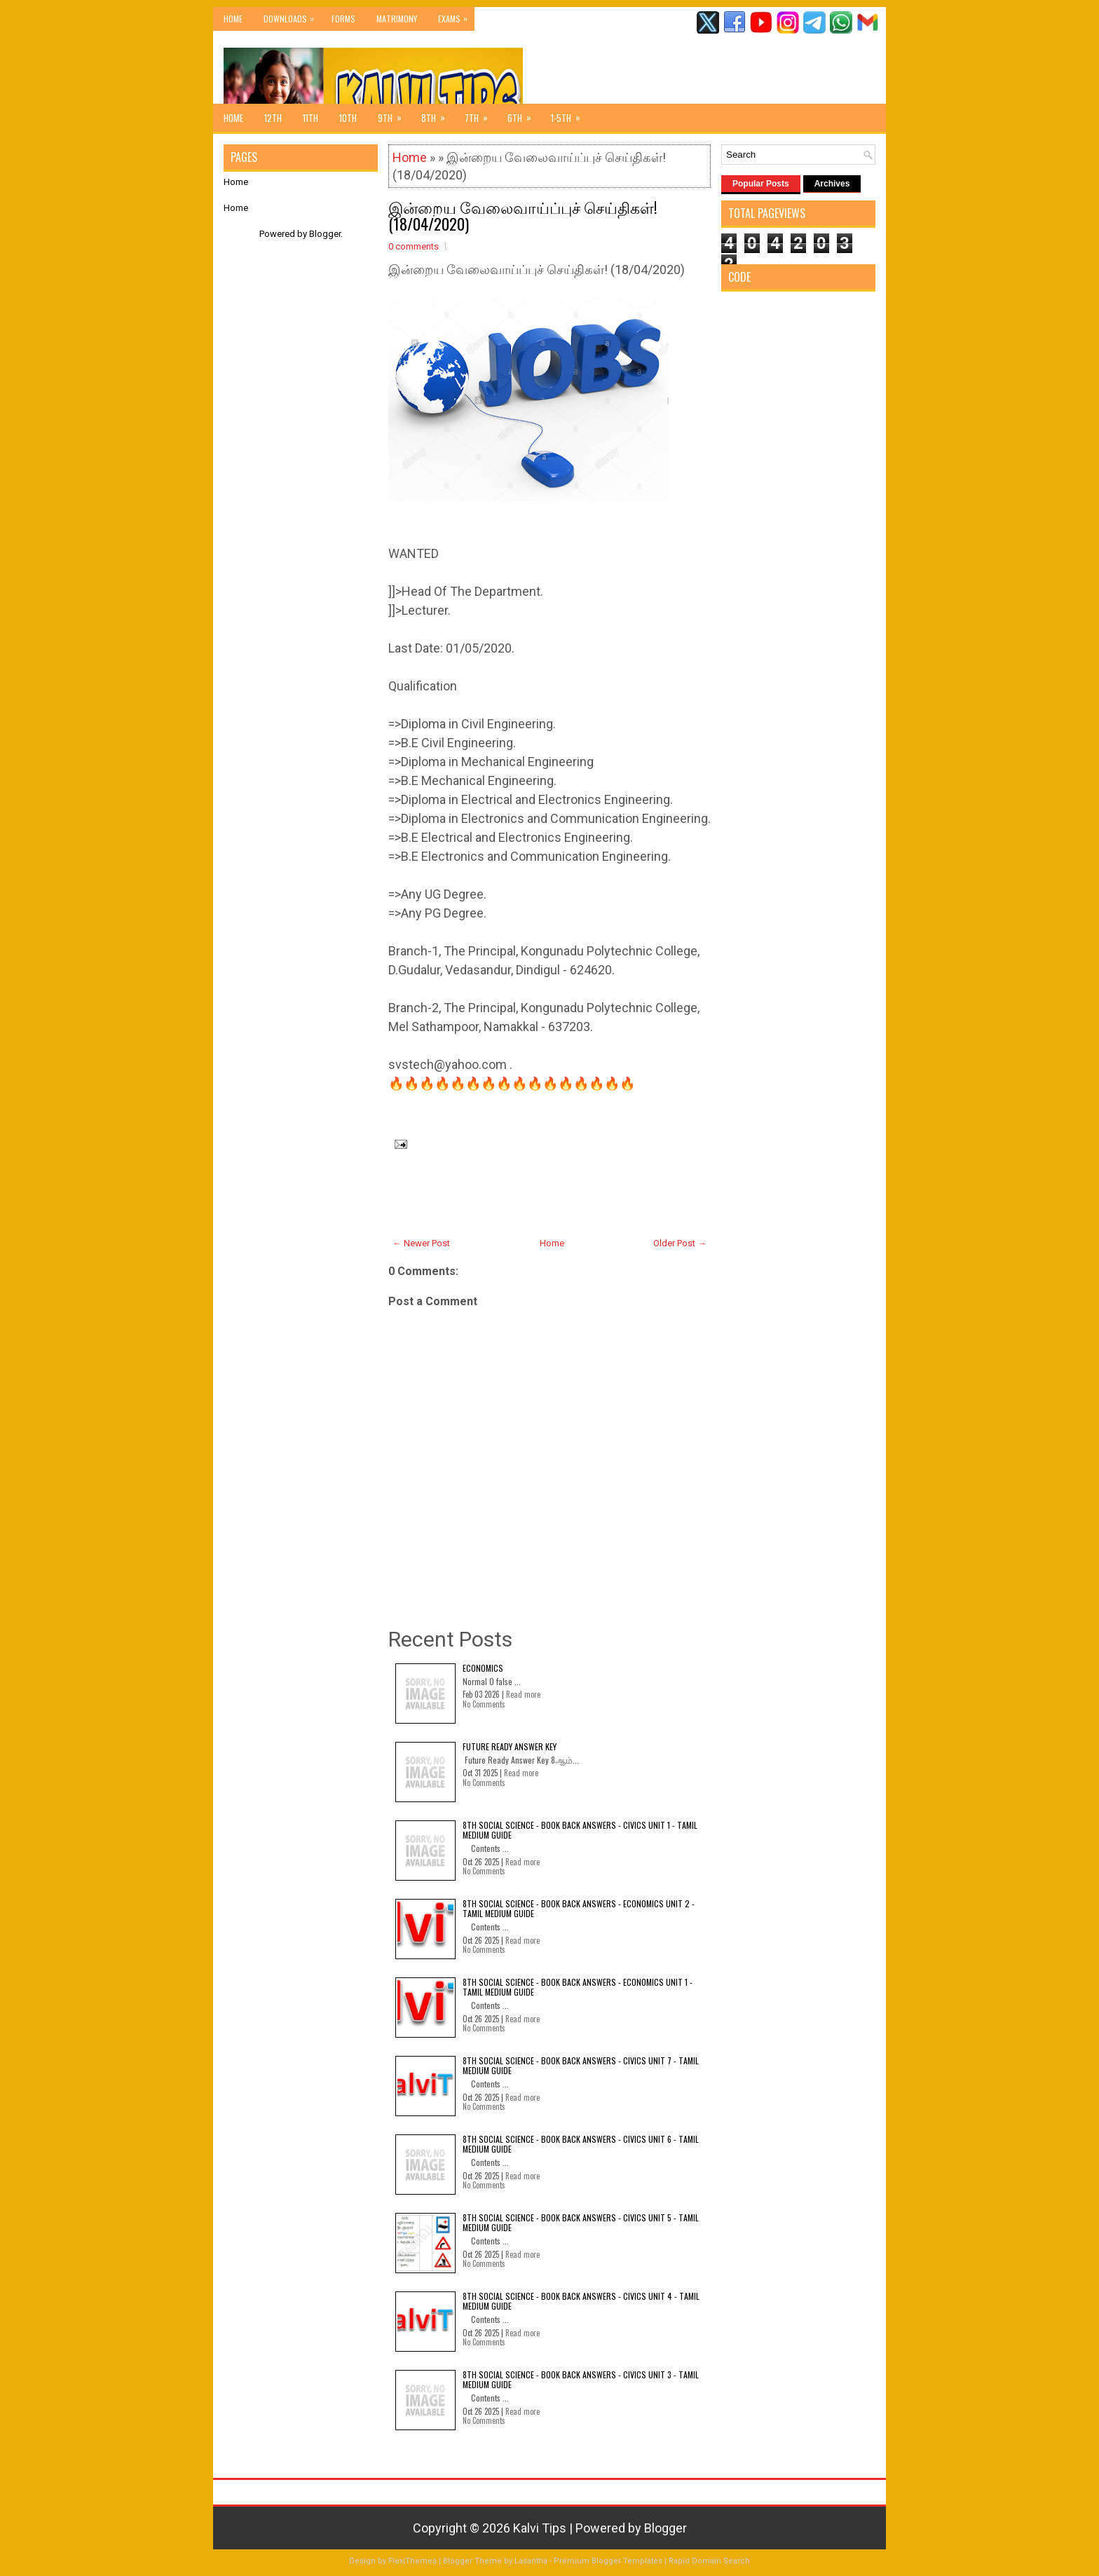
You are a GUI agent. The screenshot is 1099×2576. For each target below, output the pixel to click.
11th (310, 118)
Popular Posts (760, 184)
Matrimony (396, 19)
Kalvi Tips (539, 2528)
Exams (456, 16)
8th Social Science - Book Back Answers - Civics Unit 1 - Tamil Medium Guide (580, 1830)
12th (273, 118)
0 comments (413, 246)
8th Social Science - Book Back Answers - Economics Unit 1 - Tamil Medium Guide (577, 1987)
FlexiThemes (412, 2560)
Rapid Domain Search (709, 2560)
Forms (343, 19)
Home (233, 19)
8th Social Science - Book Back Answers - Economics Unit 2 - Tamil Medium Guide (579, 1908)
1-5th (570, 114)
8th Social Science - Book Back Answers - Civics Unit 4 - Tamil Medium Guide (581, 2301)
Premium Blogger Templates (608, 2560)
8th (437, 114)
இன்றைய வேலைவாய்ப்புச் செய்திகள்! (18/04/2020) (522, 215)
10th (348, 118)
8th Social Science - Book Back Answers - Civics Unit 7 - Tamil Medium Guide (581, 2065)
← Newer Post (421, 1243)
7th (481, 114)
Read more (523, 1694)
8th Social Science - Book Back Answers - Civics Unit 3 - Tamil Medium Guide (581, 2379)
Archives (832, 184)
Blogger (325, 234)
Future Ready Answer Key (510, 1746)
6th (523, 114)
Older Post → (679, 1243)
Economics (483, 1668)
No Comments (484, 1704)
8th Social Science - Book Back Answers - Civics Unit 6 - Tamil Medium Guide (581, 2144)
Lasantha (530, 2560)
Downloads (292, 16)
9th (394, 114)
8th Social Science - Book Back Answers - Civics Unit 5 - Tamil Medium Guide (581, 2222)
